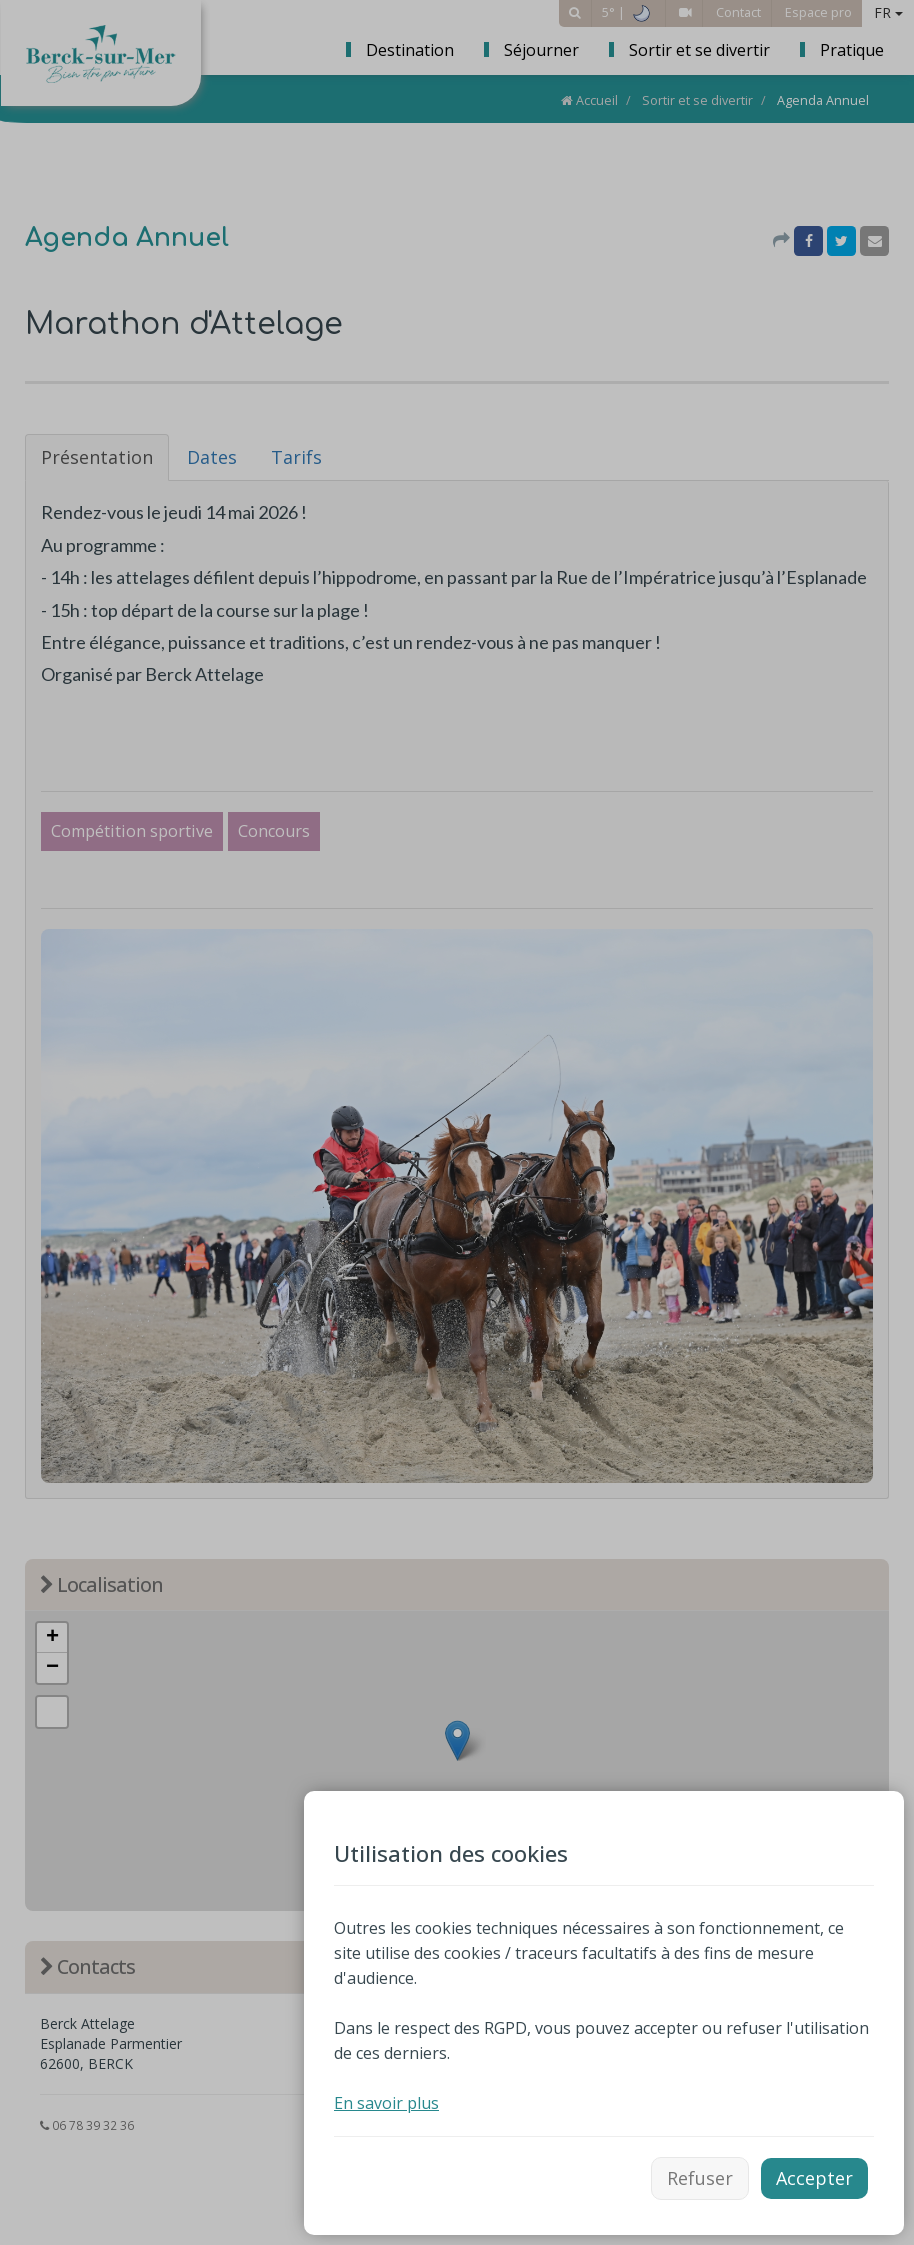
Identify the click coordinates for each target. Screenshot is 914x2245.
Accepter (814, 2178)
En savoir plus (386, 2103)
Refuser (700, 2178)
